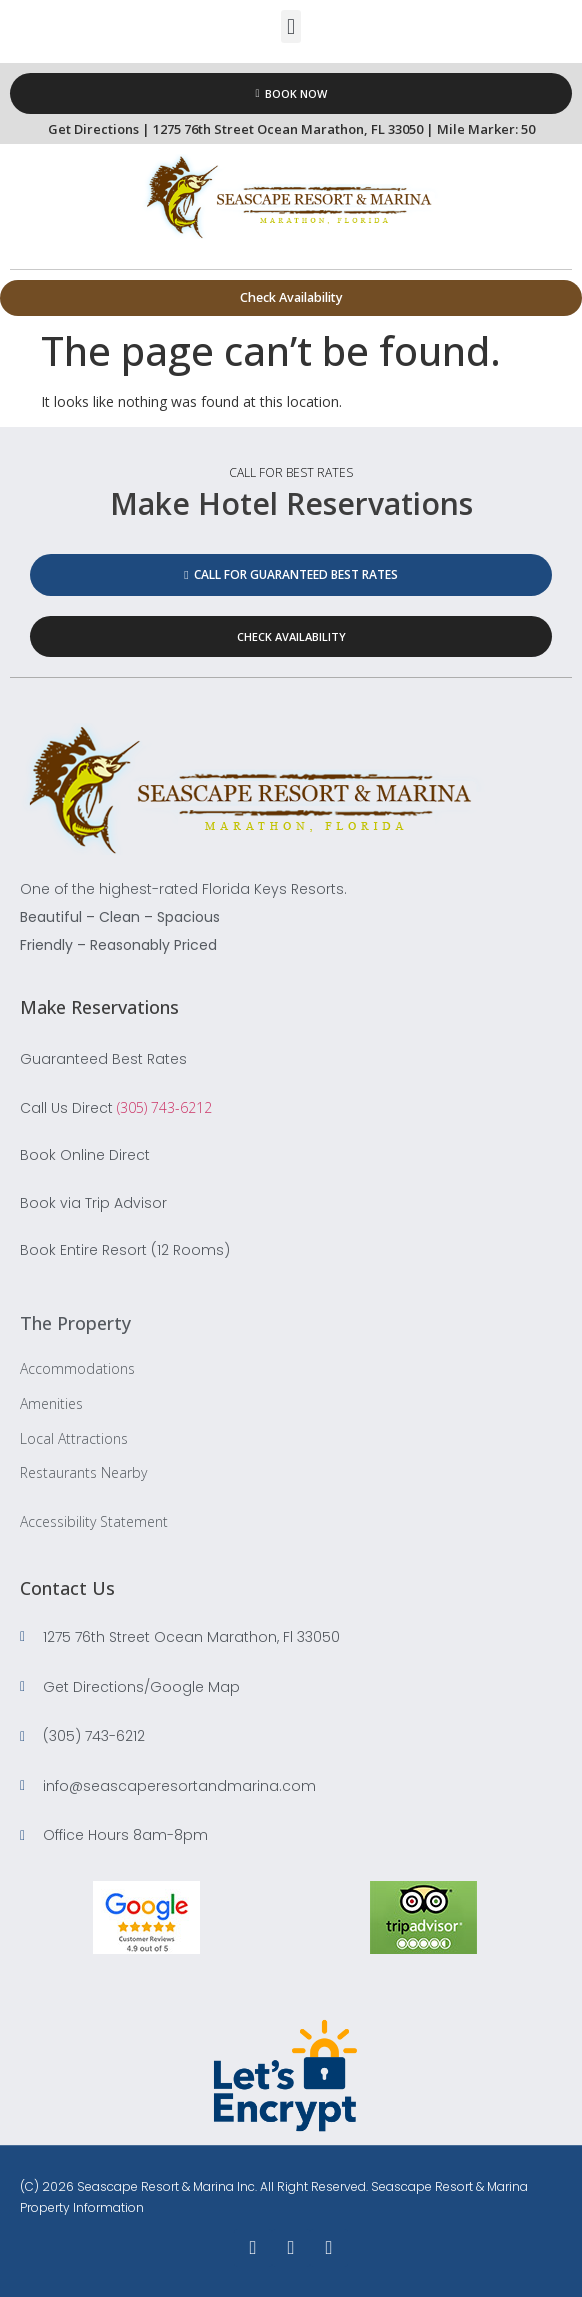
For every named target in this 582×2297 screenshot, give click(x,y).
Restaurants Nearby (83, 1472)
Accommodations (77, 1368)
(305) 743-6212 (164, 1107)
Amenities (51, 1403)
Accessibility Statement (94, 1521)
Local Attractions (74, 1438)
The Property (75, 1323)
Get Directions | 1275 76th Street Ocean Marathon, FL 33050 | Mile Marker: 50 (291, 129)
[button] (290, 26)
